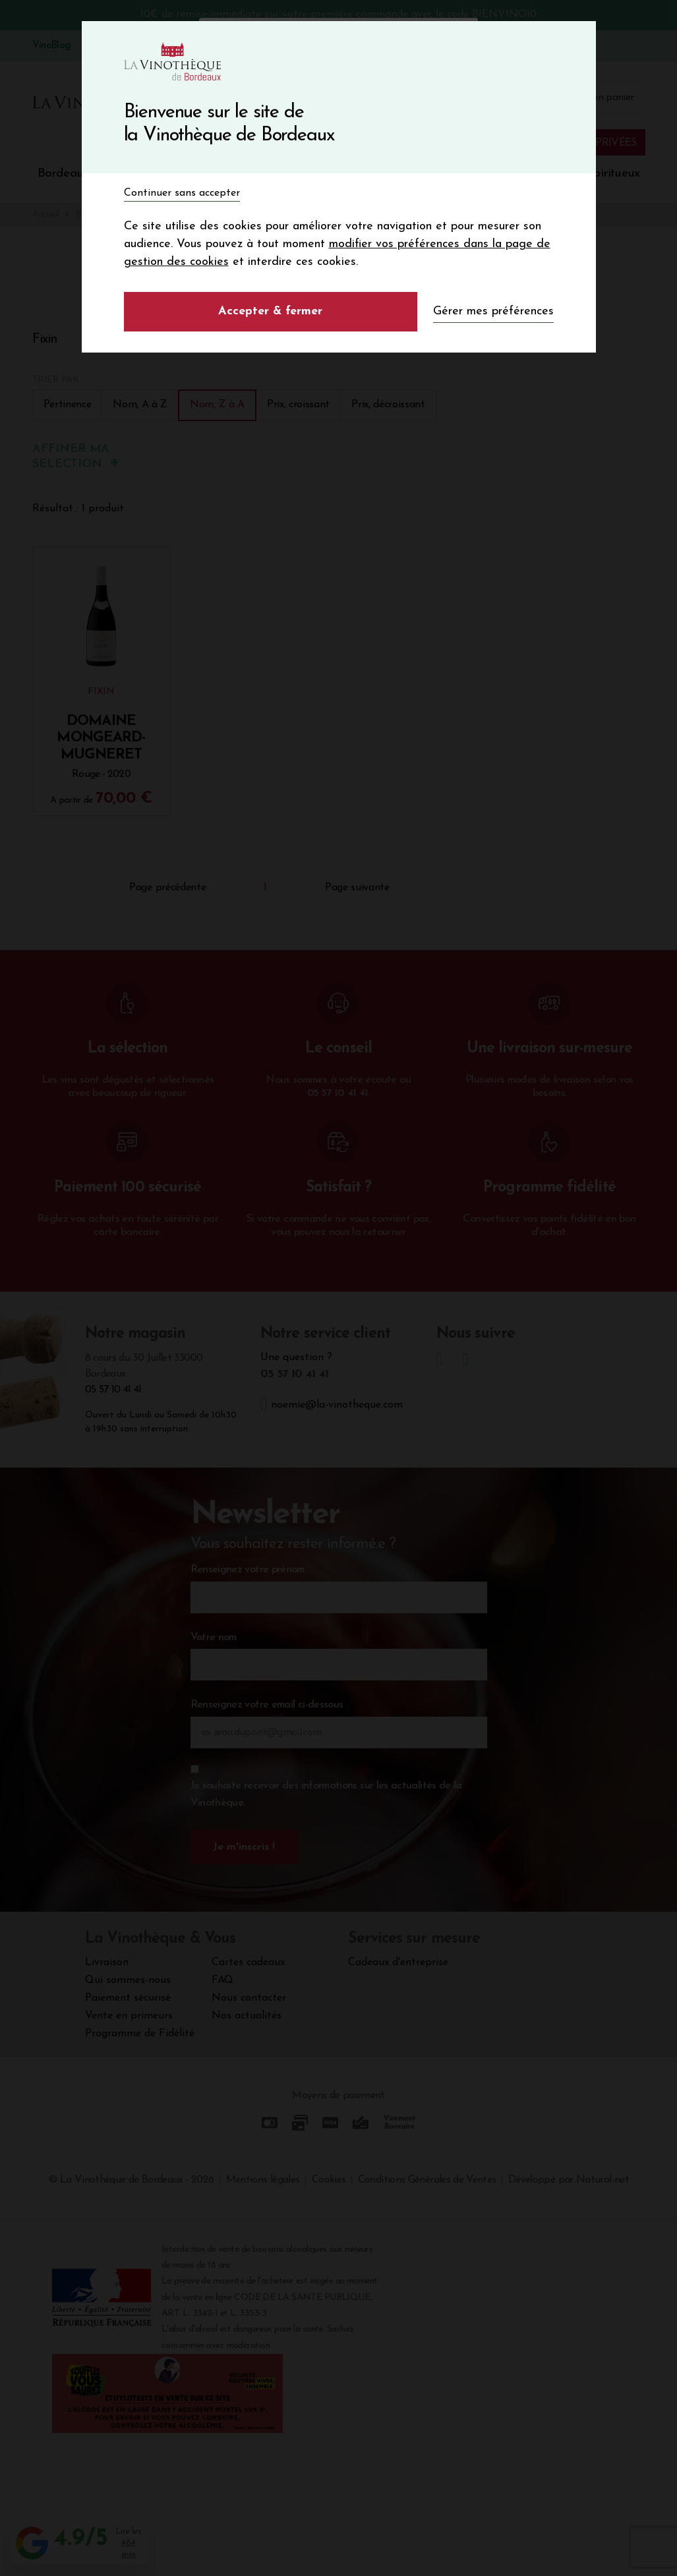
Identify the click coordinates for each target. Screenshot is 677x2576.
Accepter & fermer (270, 311)
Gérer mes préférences (493, 311)
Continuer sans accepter (182, 193)
